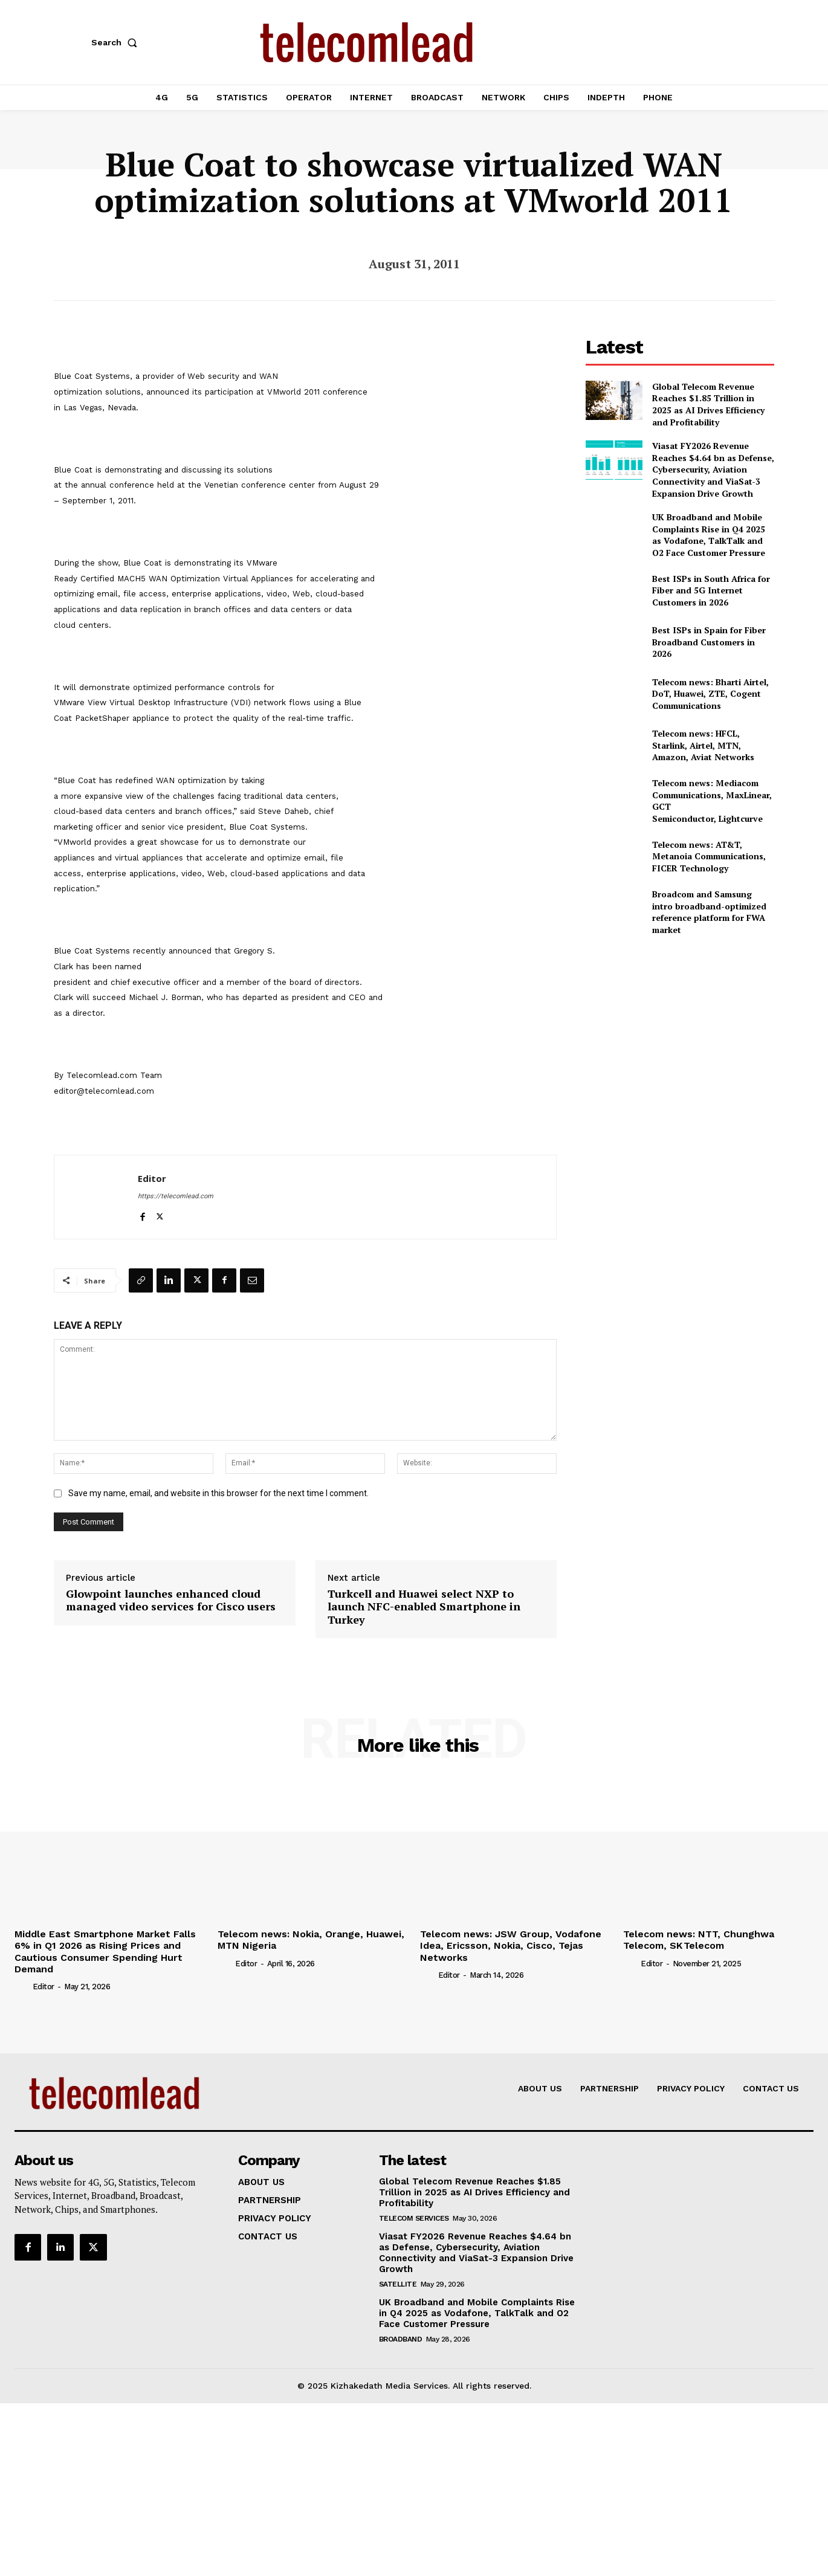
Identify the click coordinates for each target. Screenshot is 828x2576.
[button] (116, 42)
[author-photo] (22, 1986)
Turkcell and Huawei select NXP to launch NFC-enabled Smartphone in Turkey (424, 1607)
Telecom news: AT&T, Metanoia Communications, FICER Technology (709, 856)
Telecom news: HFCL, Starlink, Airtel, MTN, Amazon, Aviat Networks (703, 745)
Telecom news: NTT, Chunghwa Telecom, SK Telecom (698, 1939)
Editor (152, 1178)
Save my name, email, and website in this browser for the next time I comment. (218, 1493)
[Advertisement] (680, 1030)
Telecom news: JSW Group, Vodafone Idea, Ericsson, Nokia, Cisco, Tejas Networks (510, 1945)
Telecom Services (414, 2218)
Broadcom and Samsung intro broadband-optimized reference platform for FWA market (709, 911)
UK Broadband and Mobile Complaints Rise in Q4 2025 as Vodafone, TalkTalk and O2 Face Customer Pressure (708, 534)
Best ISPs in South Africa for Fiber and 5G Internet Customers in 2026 (711, 590)
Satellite (398, 2284)
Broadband (400, 2339)
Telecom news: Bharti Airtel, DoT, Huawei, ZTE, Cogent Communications (710, 693)
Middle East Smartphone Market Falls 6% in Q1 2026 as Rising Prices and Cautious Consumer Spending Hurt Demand (105, 1951)
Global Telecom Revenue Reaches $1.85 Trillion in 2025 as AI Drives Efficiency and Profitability (708, 404)
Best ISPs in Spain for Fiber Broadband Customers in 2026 (709, 641)
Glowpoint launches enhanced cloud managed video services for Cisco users (171, 1600)
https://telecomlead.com (175, 1196)
